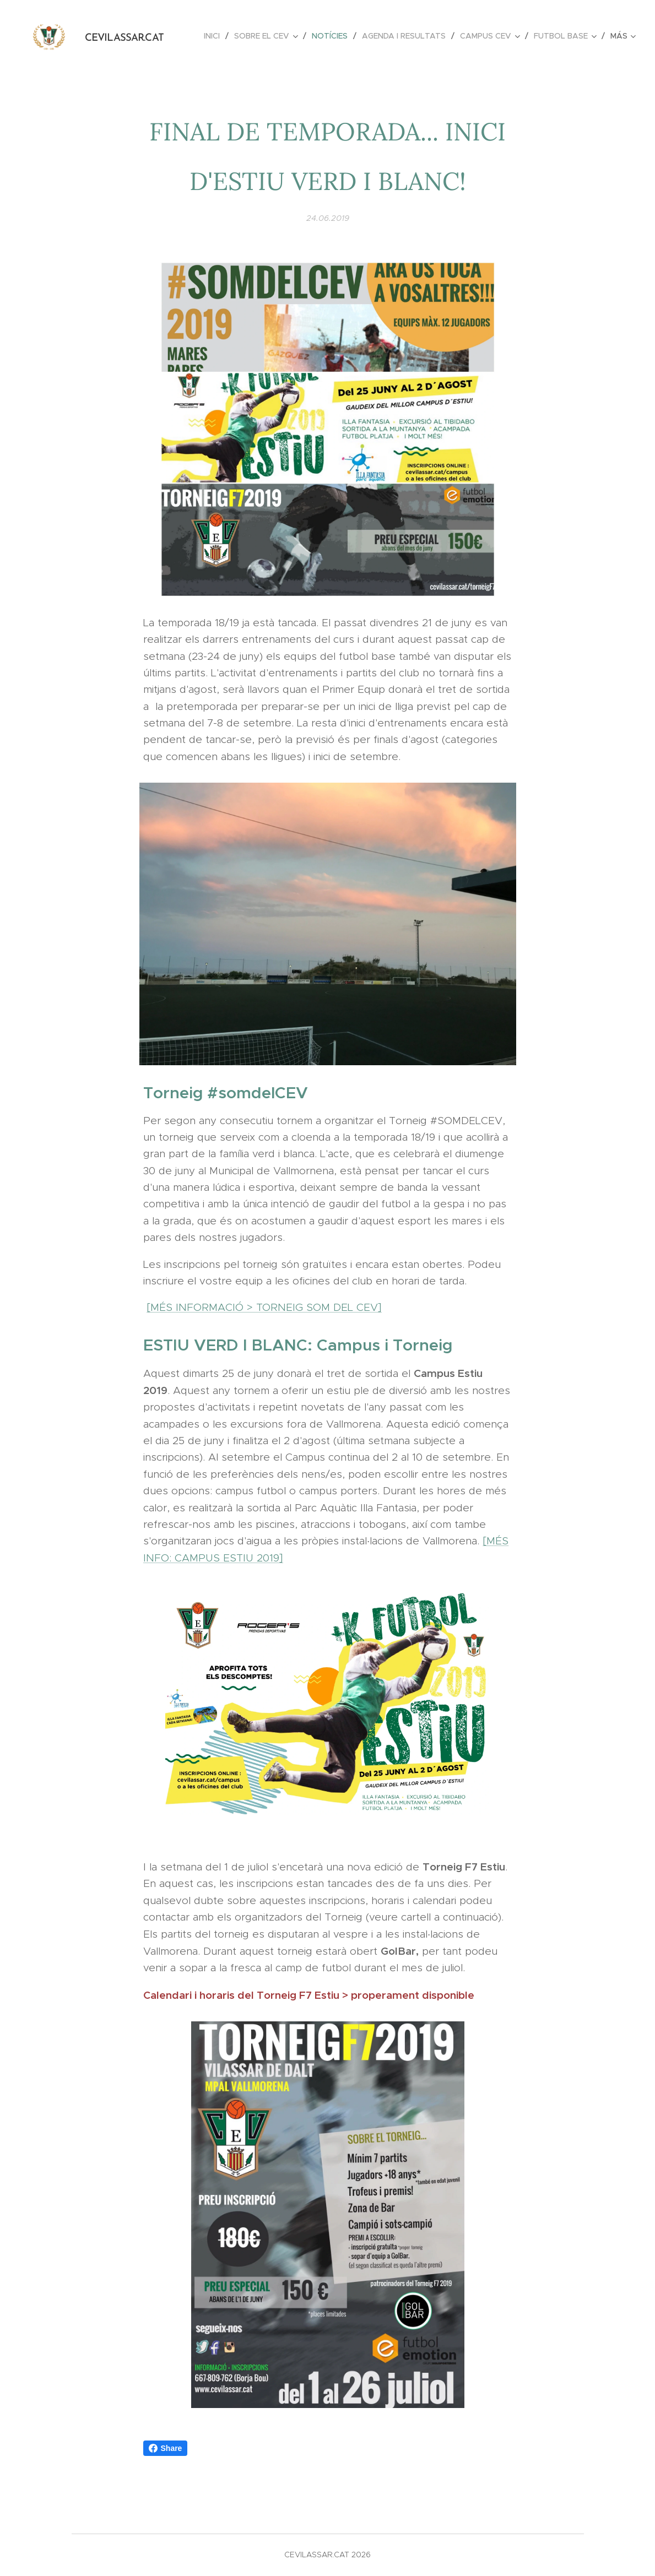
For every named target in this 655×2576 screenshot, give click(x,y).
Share (165, 2448)
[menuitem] (215, 36)
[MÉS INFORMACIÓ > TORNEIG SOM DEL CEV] (264, 1307)
